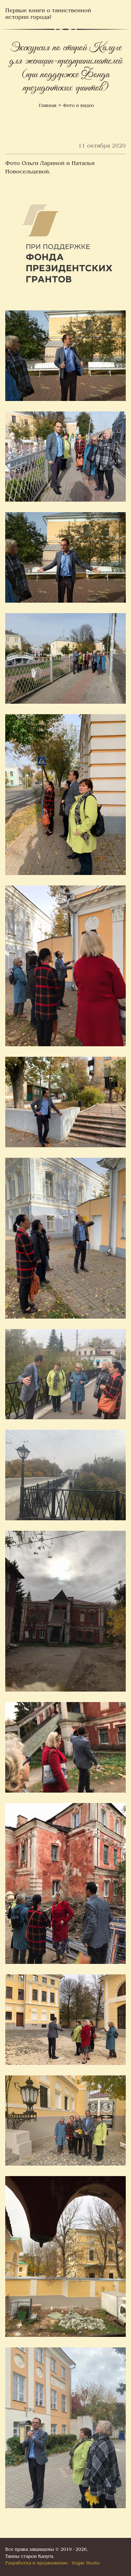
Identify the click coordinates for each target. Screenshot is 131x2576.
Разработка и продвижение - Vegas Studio (52, 2563)
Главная (48, 106)
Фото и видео (78, 106)
